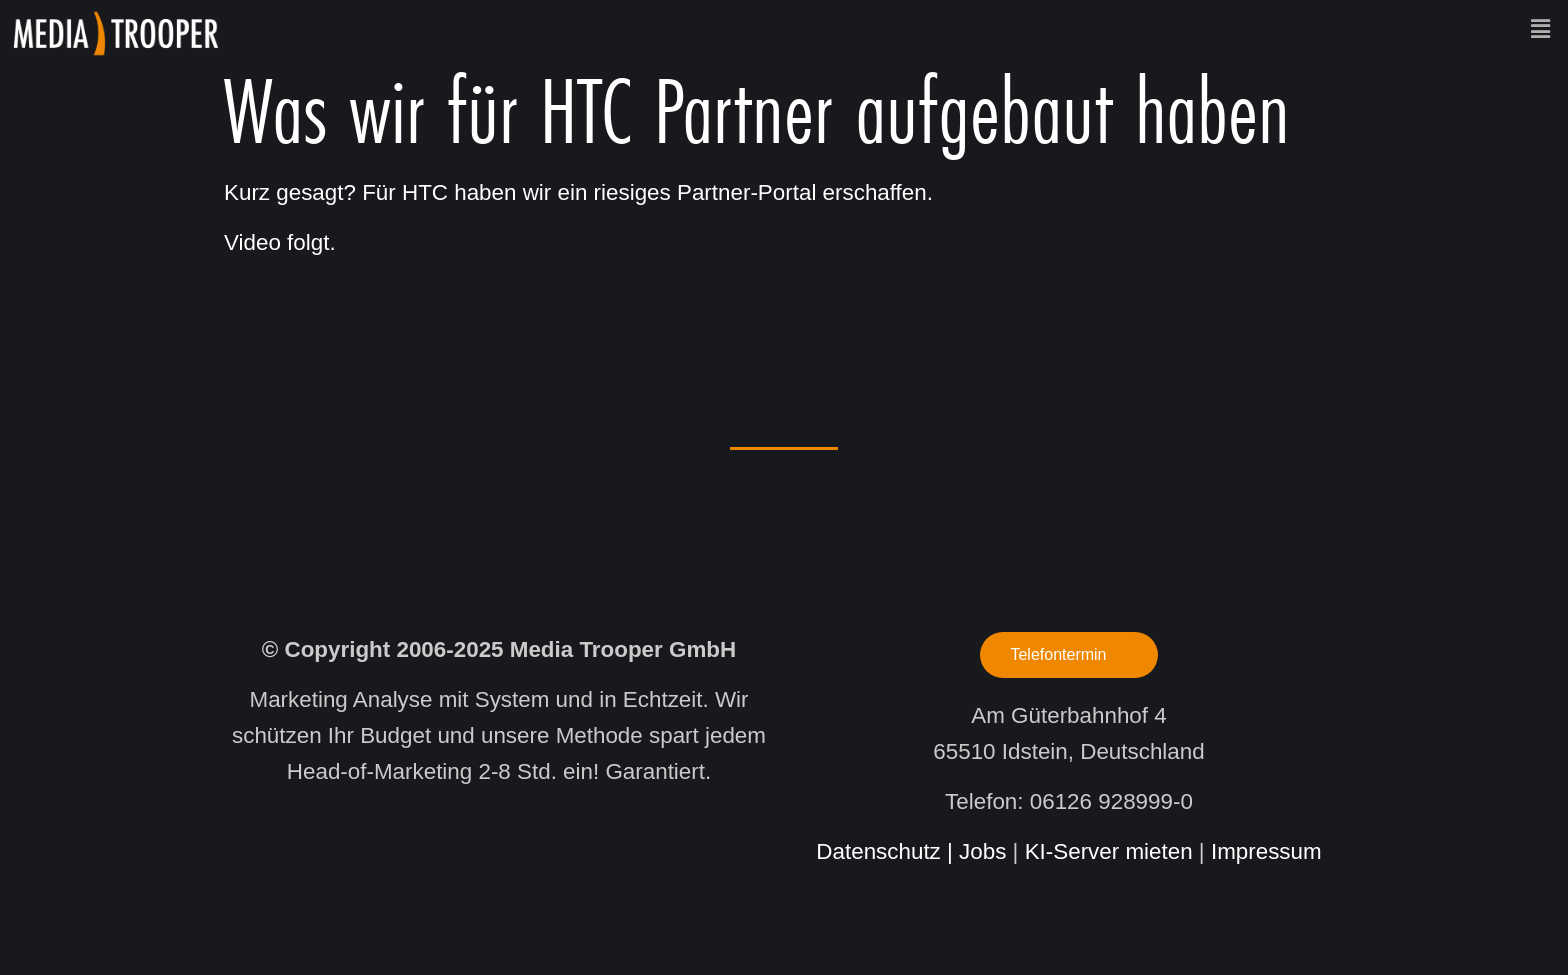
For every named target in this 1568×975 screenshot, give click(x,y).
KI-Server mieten (1109, 851)
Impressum (1266, 851)
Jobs (982, 851)
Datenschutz (878, 851)
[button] (900, 29)
